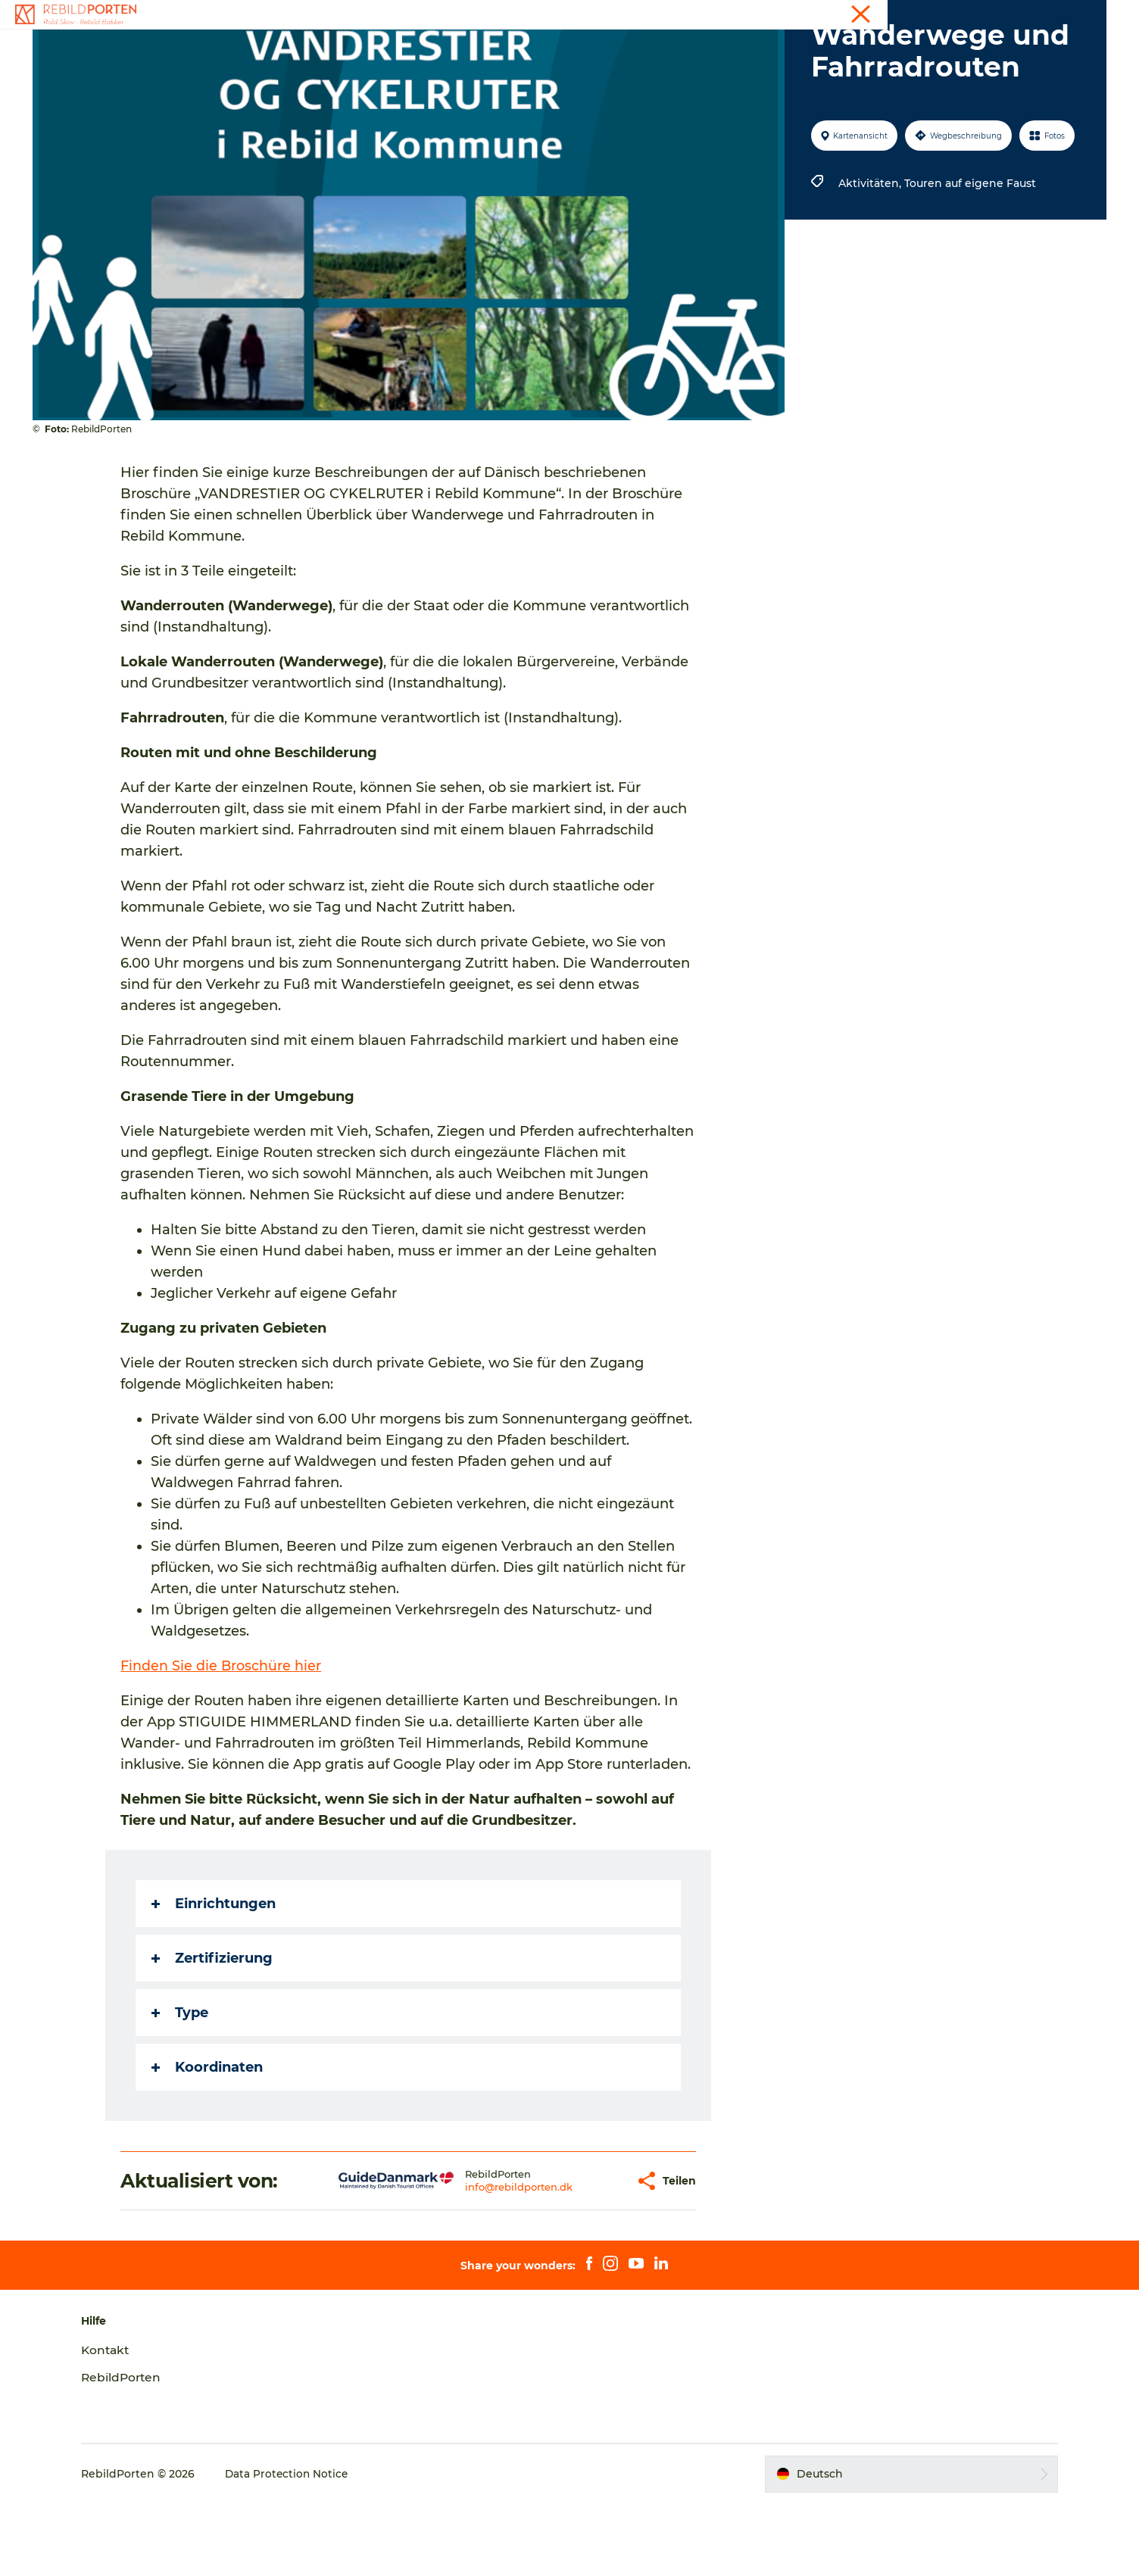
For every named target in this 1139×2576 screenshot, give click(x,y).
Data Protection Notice (307, 2546)
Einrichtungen (215, 1975)
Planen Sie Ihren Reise (668, 49)
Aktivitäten (438, 49)
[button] (576, 2253)
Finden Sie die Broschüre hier (222, 1737)
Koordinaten (208, 2139)
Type (181, 2084)
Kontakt (1085, 14)
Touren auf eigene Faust (968, 255)
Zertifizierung (213, 2030)
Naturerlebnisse (536, 49)
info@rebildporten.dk (472, 2259)
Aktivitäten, (870, 255)
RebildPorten (141, 2449)
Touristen (1032, 14)
